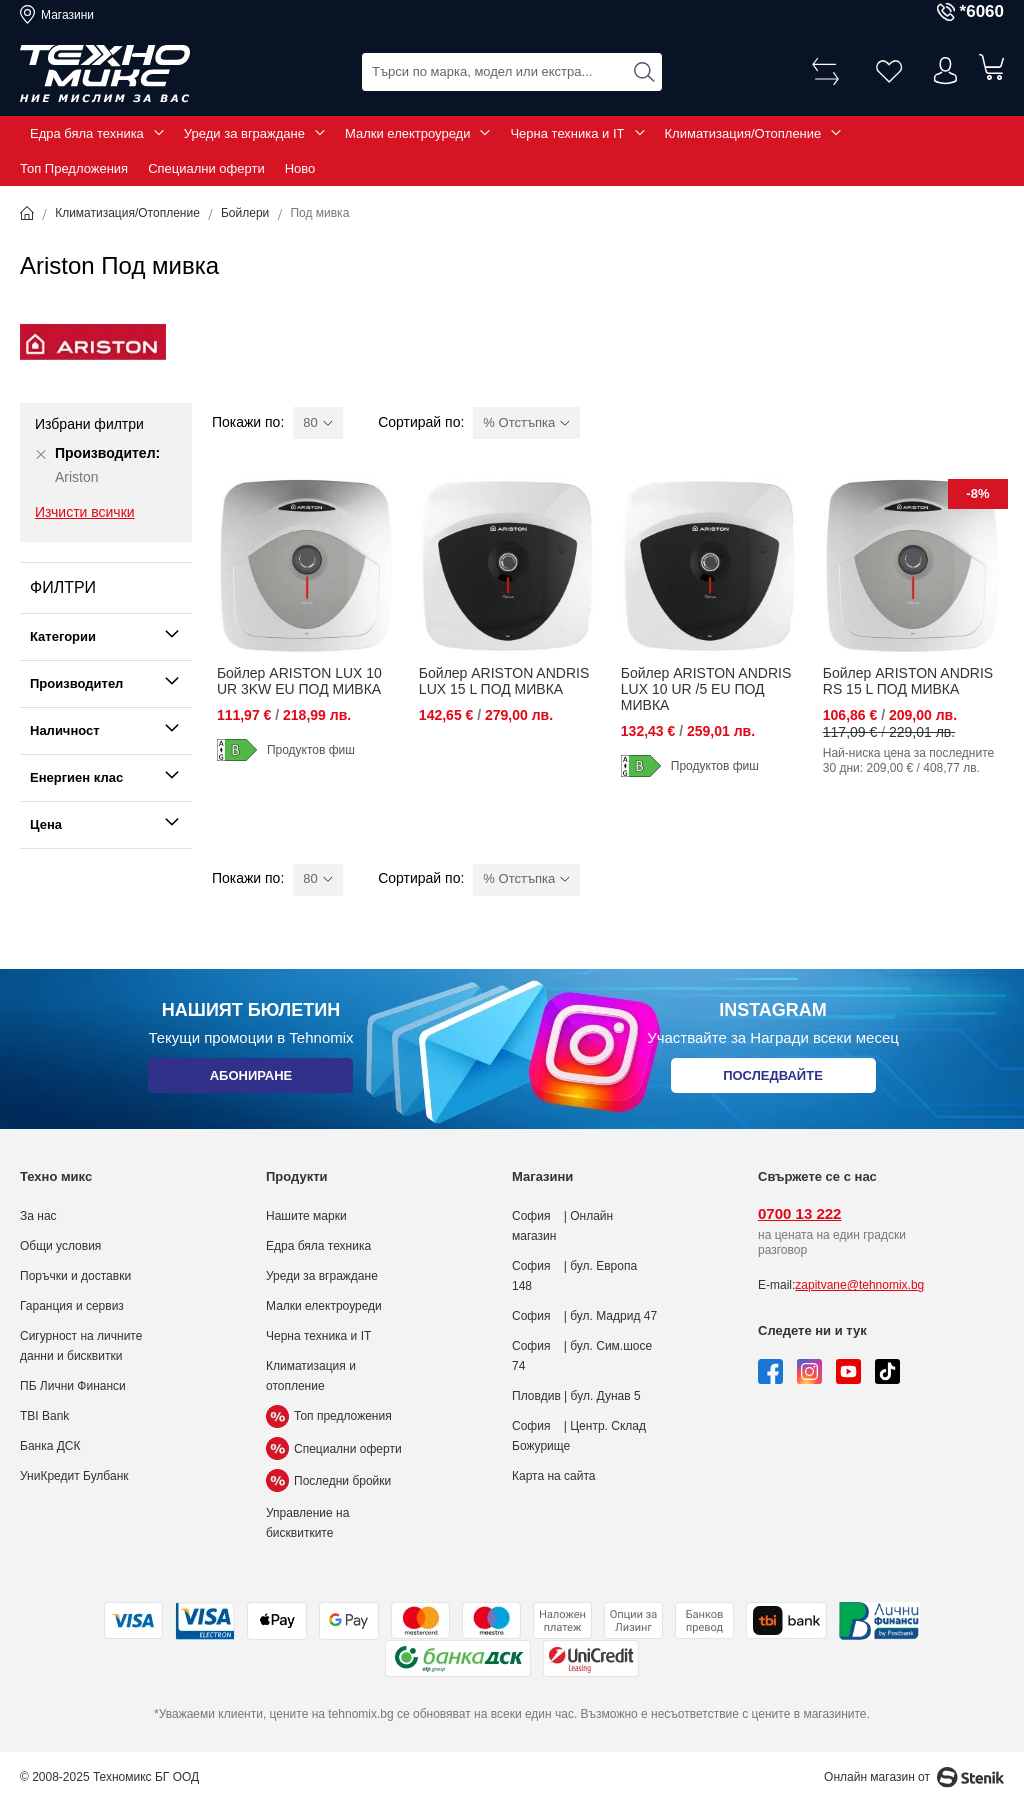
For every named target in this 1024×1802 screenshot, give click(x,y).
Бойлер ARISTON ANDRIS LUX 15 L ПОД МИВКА (504, 681)
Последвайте (773, 1079)
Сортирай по (419, 422)
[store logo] (105, 74)
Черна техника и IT (567, 133)
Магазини (67, 15)
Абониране (250, 1079)
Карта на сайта (554, 1476)
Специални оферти (206, 168)
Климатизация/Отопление (743, 133)
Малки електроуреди (407, 133)
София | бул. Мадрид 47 (584, 1316)
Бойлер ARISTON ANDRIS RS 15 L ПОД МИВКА (908, 681)
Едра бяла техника (87, 133)
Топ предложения (329, 1416)
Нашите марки (306, 1216)
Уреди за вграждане (244, 133)
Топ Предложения (74, 168)
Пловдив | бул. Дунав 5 (576, 1396)
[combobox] (512, 70)
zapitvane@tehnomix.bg (859, 1285)
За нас (38, 1216)
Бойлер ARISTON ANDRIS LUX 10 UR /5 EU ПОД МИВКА (706, 689)
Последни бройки (328, 1481)
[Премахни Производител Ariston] (41, 454)
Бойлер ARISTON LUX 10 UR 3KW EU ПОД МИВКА (299, 681)
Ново (300, 168)
